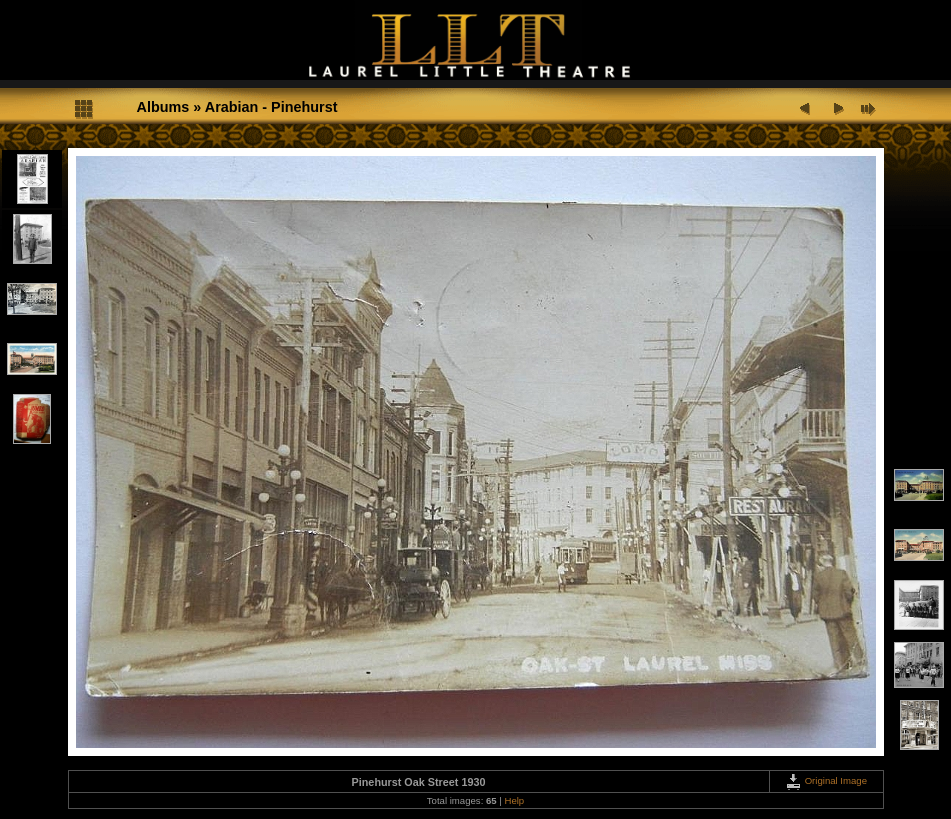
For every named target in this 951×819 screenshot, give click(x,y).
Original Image (826, 780)
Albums (163, 107)
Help (514, 800)
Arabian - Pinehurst (271, 107)
